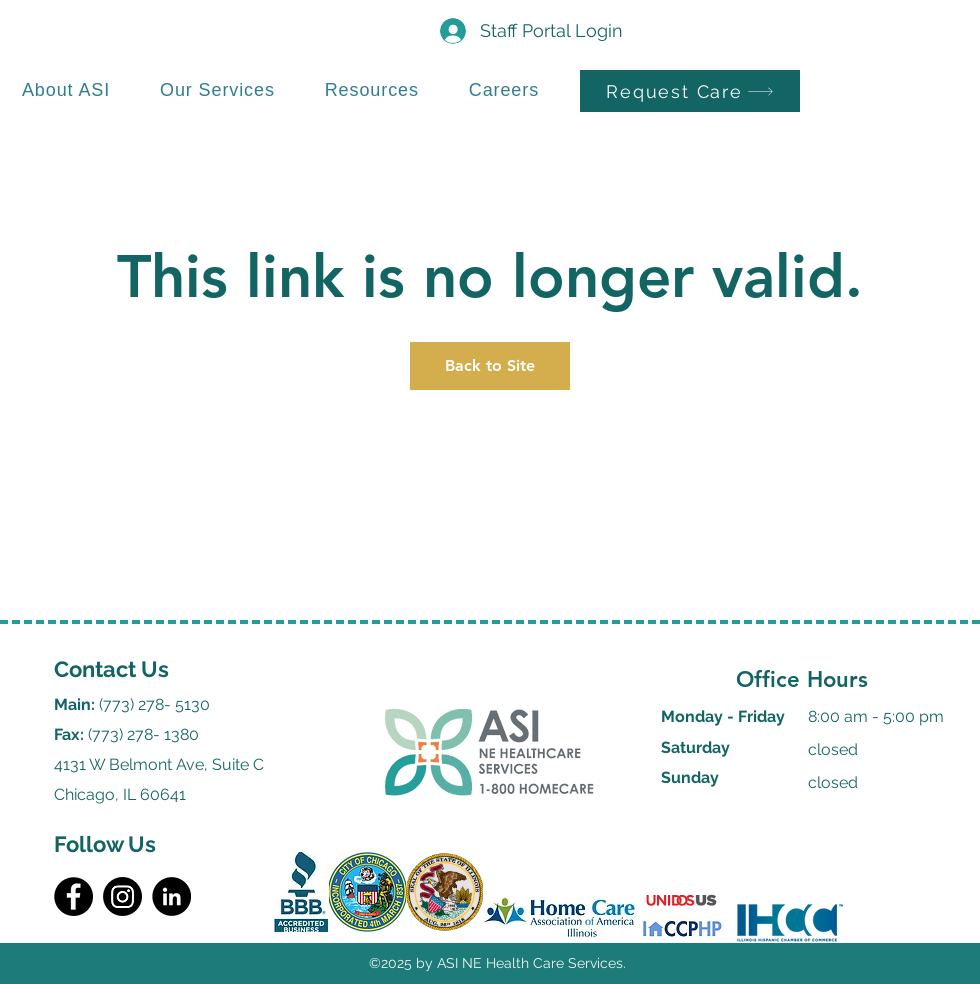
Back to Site (490, 365)
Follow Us (105, 844)
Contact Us (111, 669)
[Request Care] (690, 91)
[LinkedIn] (171, 896)
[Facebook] (73, 896)
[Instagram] (122, 896)
